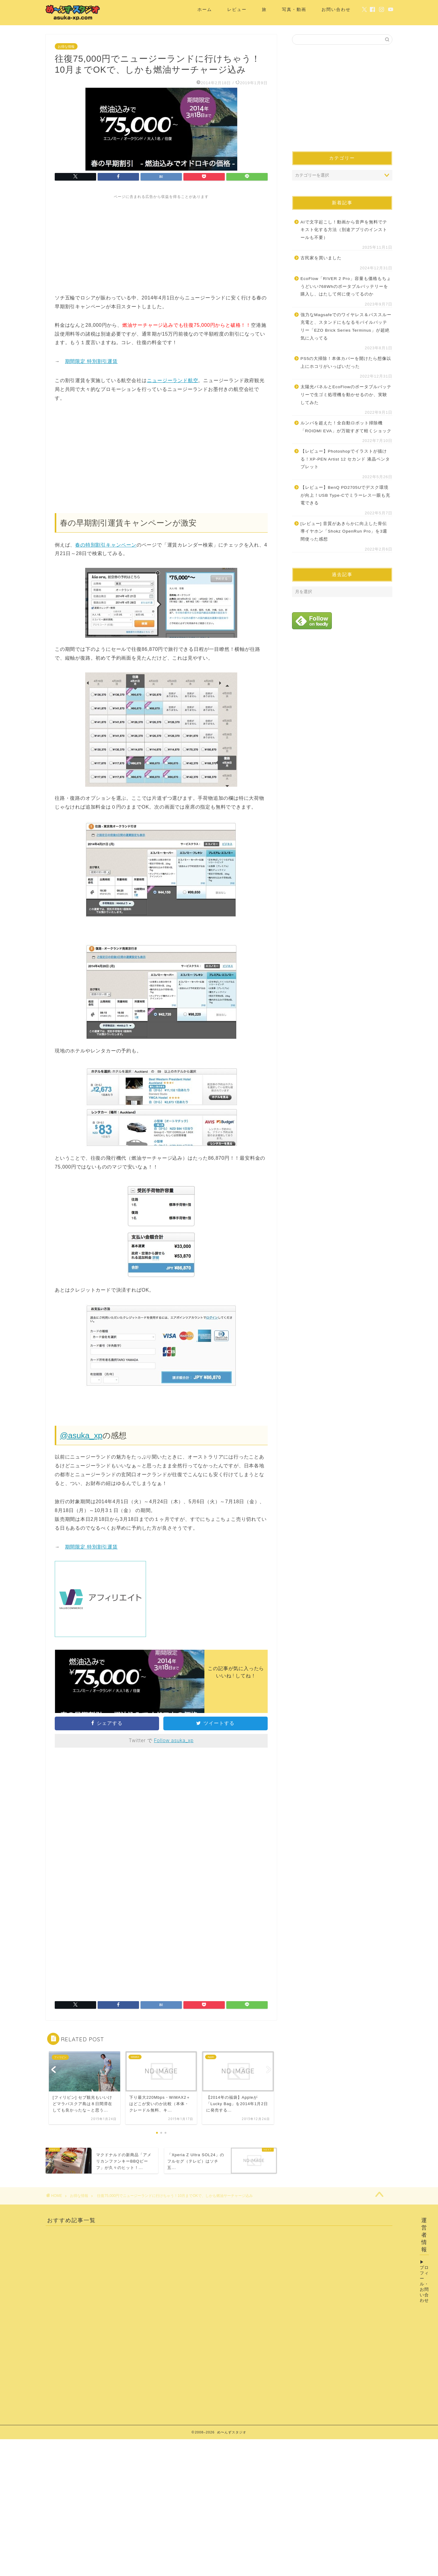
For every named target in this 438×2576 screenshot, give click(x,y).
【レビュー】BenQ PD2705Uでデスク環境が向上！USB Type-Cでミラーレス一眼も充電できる (345, 495)
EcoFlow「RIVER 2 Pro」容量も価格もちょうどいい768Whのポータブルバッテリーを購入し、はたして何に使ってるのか (346, 286)
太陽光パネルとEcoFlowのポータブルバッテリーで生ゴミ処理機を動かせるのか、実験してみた (346, 395)
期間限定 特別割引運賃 (91, 361)
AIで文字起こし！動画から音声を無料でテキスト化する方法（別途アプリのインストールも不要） (344, 230)
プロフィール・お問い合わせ (424, 2284)
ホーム (204, 9)
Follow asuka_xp (173, 1740)
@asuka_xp (81, 1435)
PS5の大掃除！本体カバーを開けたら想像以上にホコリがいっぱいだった (346, 362)
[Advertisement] (161, 242)
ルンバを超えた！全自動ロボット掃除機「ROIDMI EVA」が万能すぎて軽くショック (346, 427)
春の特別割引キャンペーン (106, 544)
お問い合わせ (336, 9)
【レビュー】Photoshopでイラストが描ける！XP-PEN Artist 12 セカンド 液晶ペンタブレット (345, 459)
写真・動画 (294, 9)
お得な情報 (66, 46)
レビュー (237, 9)
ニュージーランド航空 (172, 380)
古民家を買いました (321, 258)
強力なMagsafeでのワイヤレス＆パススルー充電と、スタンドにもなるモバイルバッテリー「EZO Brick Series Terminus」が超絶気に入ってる (346, 326)
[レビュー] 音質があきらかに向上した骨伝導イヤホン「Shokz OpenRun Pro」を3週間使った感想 (344, 531)
